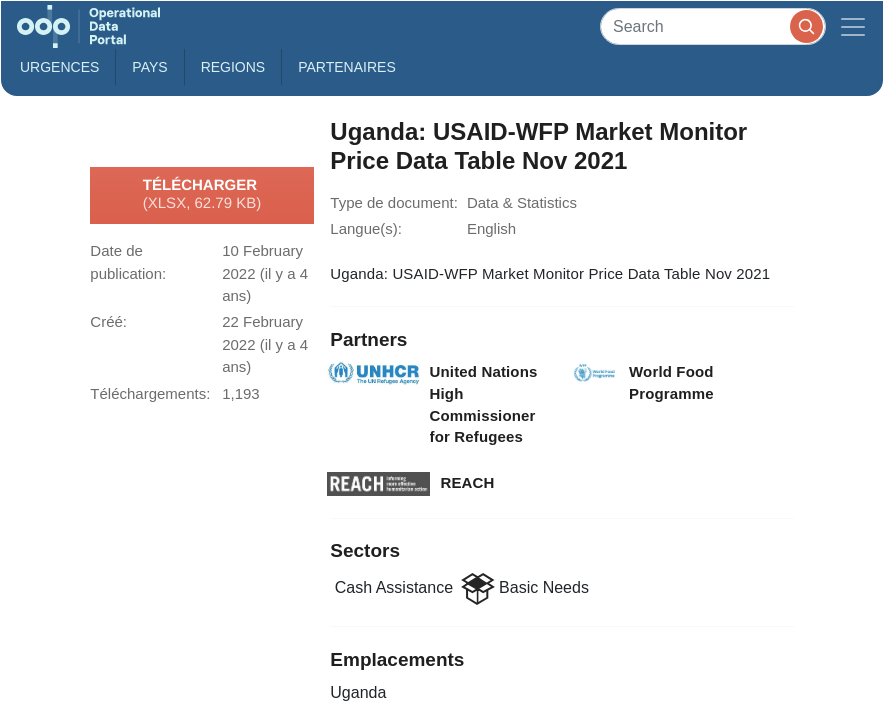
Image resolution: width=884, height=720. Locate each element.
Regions (233, 67)
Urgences (59, 67)
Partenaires (347, 67)
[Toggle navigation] (853, 26)
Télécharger (202, 195)
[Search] (713, 26)
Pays (149, 67)
